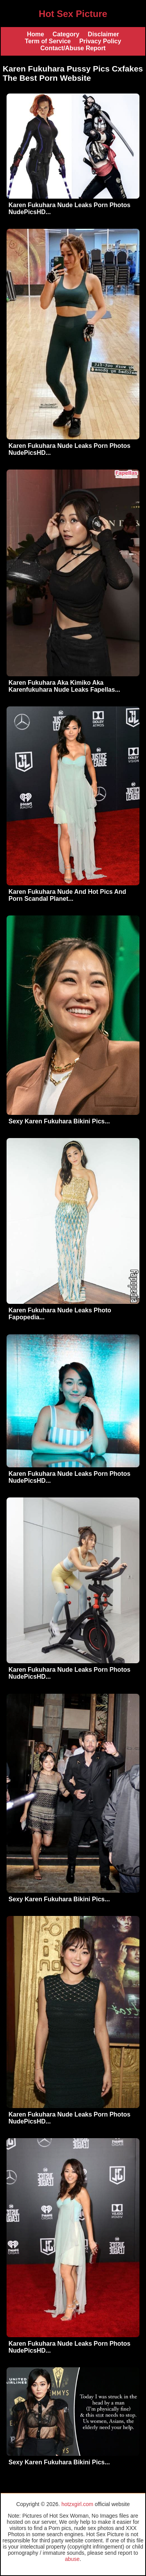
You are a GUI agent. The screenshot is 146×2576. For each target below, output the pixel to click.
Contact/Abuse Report (73, 48)
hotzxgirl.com (77, 2504)
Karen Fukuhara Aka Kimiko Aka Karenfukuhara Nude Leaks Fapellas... (64, 686)
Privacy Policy (100, 41)
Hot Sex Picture (73, 14)
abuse (72, 2559)
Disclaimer (103, 34)
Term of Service (48, 41)
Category (66, 34)
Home (35, 34)
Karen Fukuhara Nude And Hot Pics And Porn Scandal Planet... (67, 895)
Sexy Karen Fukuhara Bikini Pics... (59, 1121)
